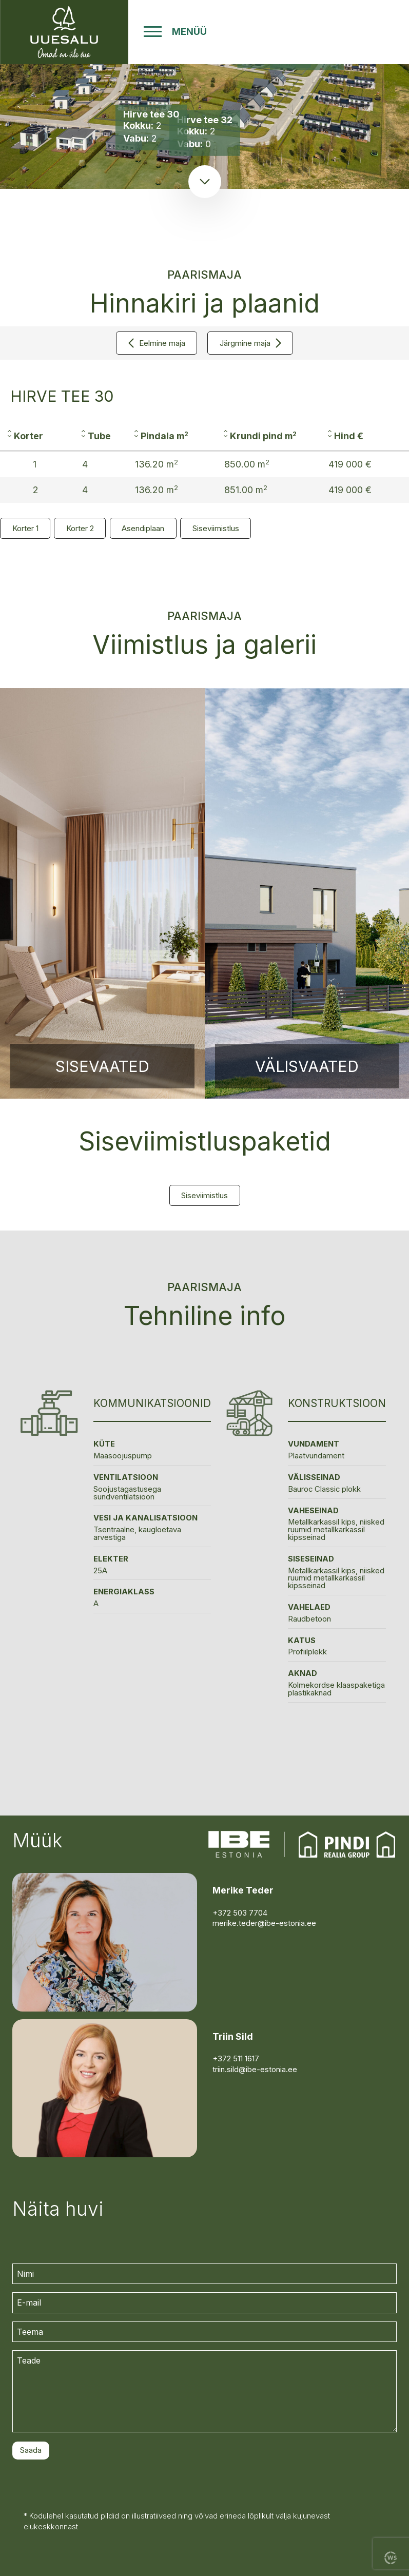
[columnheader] (37, 436)
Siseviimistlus (215, 528)
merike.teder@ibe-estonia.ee (264, 1923)
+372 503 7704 (239, 1913)
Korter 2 (80, 528)
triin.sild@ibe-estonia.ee (254, 2069)
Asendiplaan (143, 528)
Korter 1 (25, 528)
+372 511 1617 (235, 2058)
